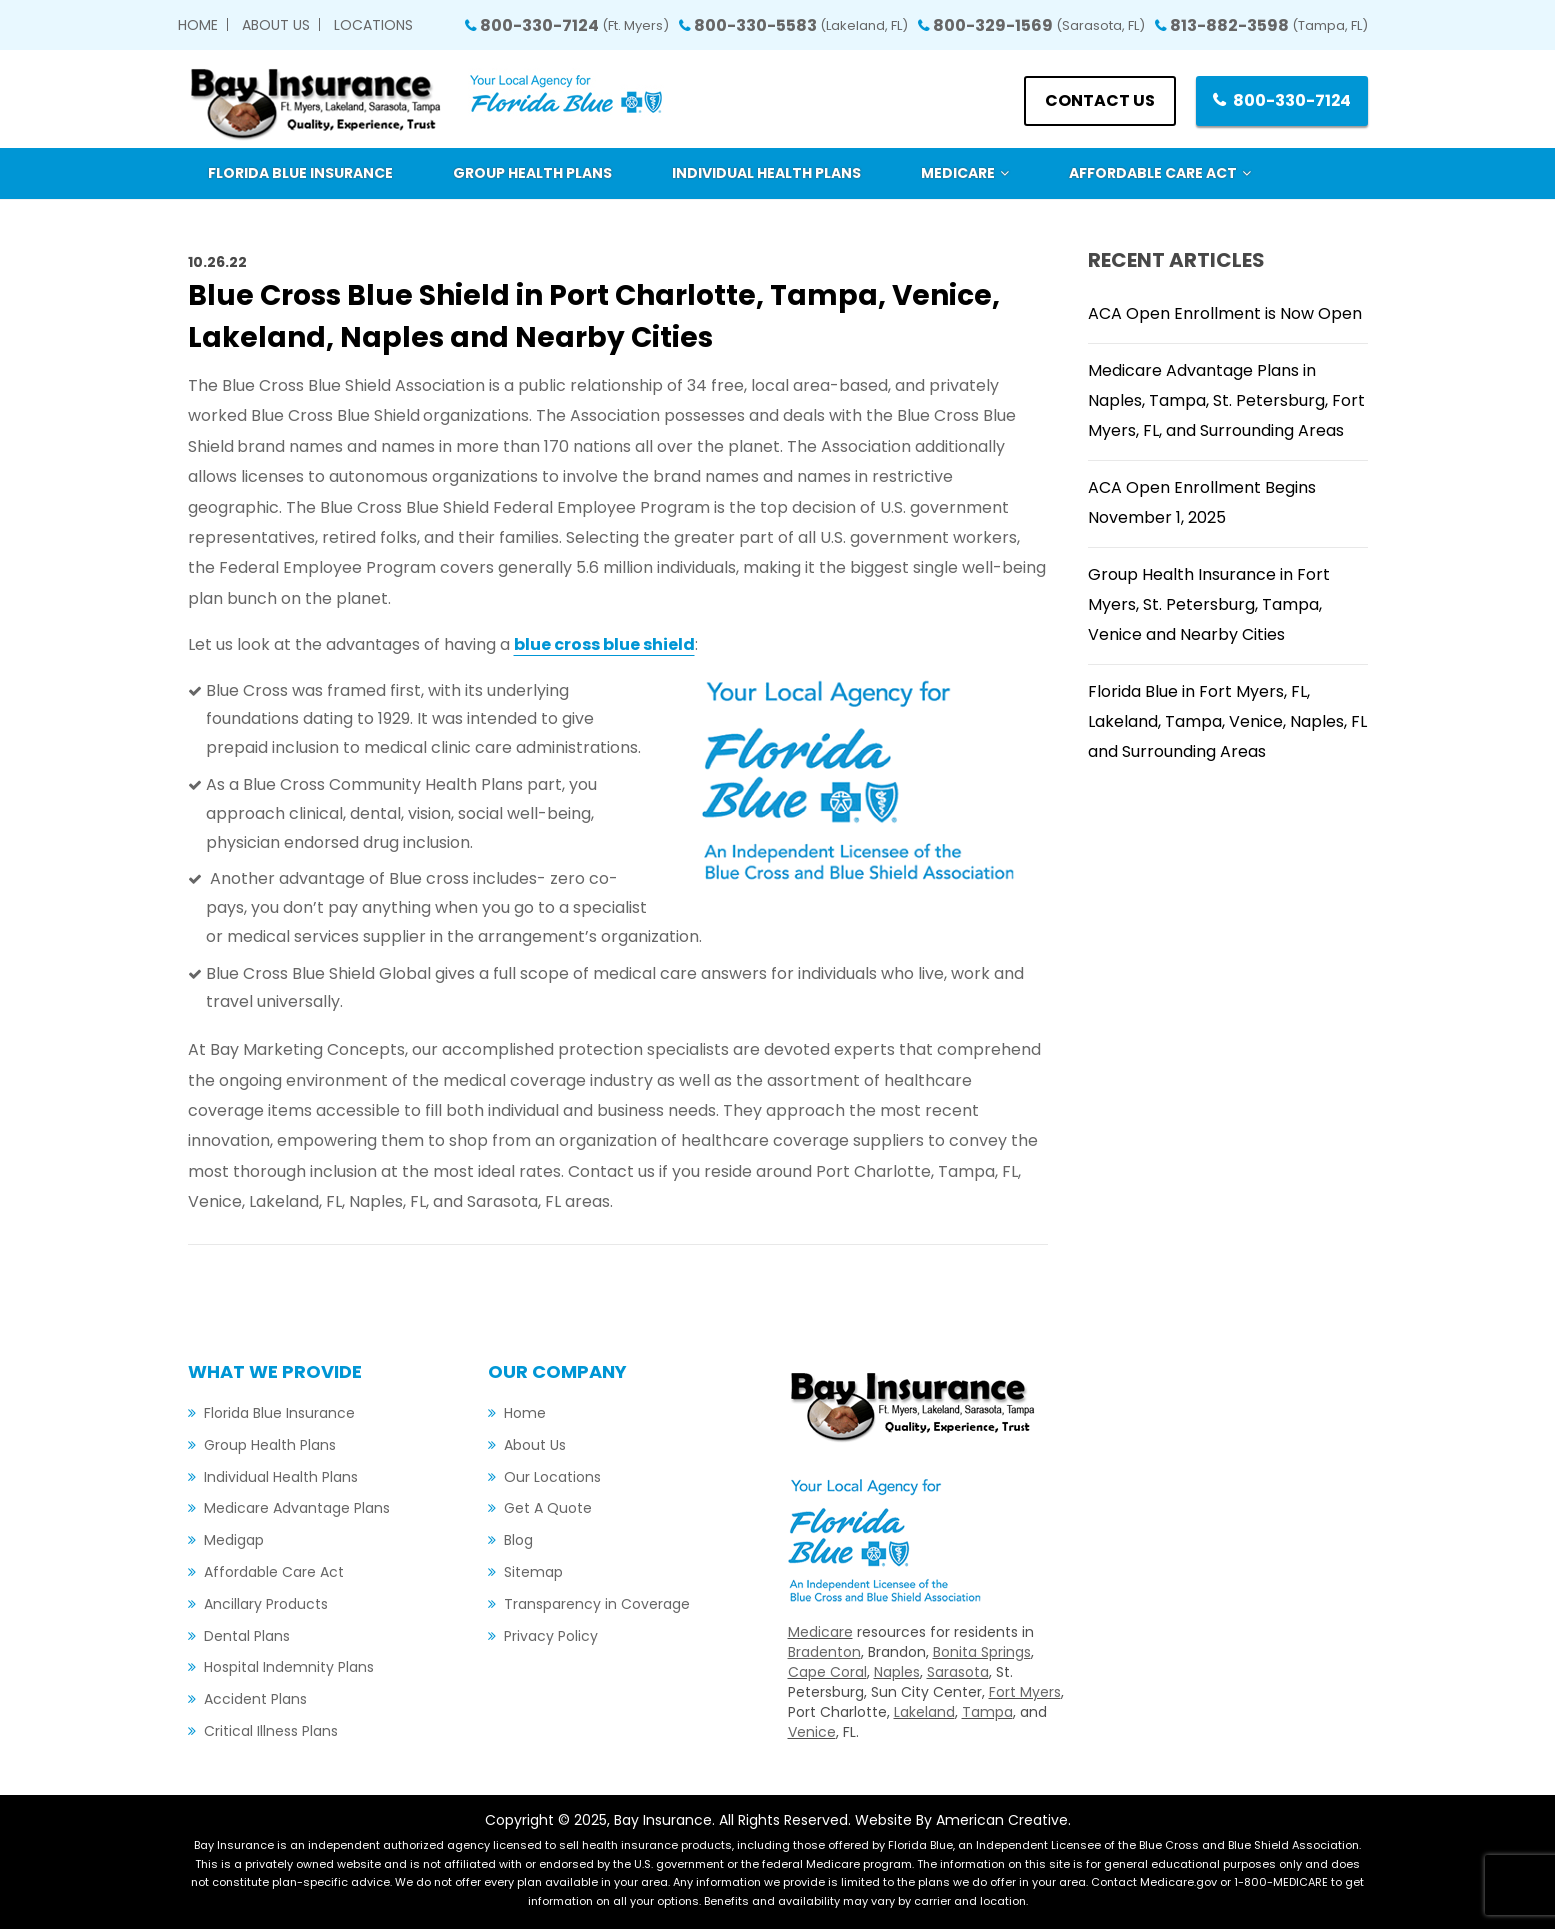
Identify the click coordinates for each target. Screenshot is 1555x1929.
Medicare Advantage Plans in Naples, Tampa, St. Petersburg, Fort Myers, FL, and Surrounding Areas (1226, 400)
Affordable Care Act (274, 1572)
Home (198, 25)
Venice (812, 1732)
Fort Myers (1025, 1692)
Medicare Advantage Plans (297, 1508)
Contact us (1099, 100)
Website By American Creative (961, 1820)
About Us (276, 25)
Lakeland (924, 1712)
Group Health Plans (270, 1445)
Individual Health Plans (281, 1477)
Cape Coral (827, 1672)
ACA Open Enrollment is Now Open (1225, 313)
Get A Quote (548, 1508)
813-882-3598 (1269, 25)
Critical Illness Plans (271, 1731)
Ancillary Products (266, 1604)
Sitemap (533, 1572)
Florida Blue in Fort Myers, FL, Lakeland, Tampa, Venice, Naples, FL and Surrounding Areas (1227, 721)
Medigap (234, 1540)
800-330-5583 (801, 25)
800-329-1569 (1039, 25)
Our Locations (552, 1477)
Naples (897, 1672)
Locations (373, 25)
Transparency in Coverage (597, 1604)
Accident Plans (255, 1699)
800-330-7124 (574, 25)
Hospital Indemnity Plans (289, 1667)
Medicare (820, 1632)
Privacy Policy (551, 1636)
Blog (518, 1540)
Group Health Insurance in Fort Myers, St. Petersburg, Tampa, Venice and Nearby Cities (1209, 604)
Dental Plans (247, 1636)
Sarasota (958, 1672)
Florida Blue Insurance (279, 1413)
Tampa (987, 1712)
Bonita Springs (982, 1652)
